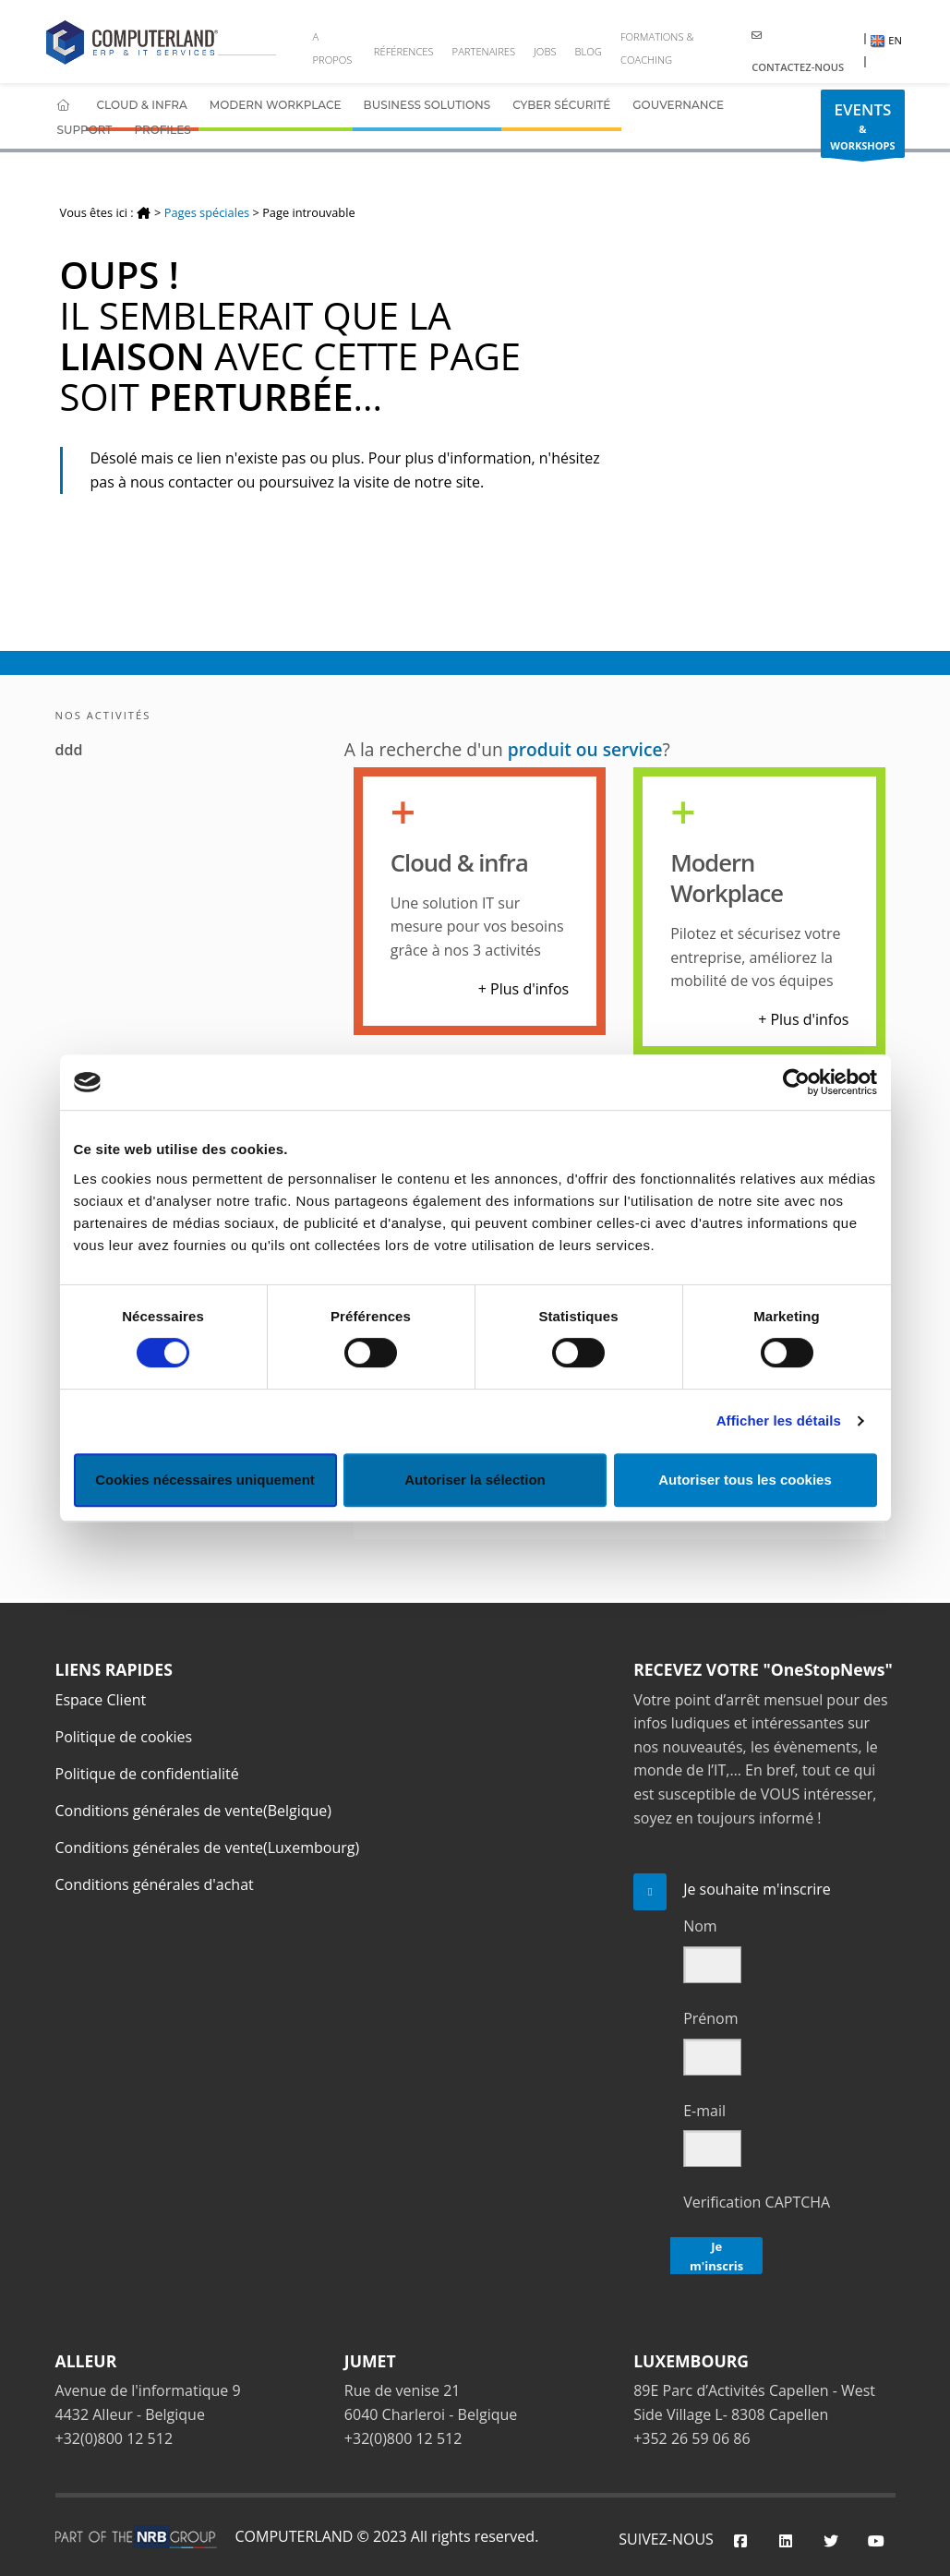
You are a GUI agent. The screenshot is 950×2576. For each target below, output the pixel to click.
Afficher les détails (778, 1420)
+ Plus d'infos (523, 989)
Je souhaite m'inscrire (757, 1889)
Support (85, 130)
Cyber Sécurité (561, 105)
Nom (699, 1926)
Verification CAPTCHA (756, 2202)
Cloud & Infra (142, 105)
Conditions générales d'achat (154, 1884)
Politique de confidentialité (147, 1773)
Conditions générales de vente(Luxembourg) (207, 1847)
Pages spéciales (206, 212)
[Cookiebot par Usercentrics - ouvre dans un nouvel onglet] (796, 1082)
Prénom (710, 2018)
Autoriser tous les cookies (745, 1479)
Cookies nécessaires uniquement (205, 1479)
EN (886, 40)
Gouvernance (678, 105)
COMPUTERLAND (294, 2536)
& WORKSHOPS (862, 128)
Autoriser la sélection (475, 1479)
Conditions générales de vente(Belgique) (193, 1810)
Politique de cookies (124, 1737)
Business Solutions (427, 105)
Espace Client (101, 1700)
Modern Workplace (276, 105)
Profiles (162, 130)
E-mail (704, 2111)
